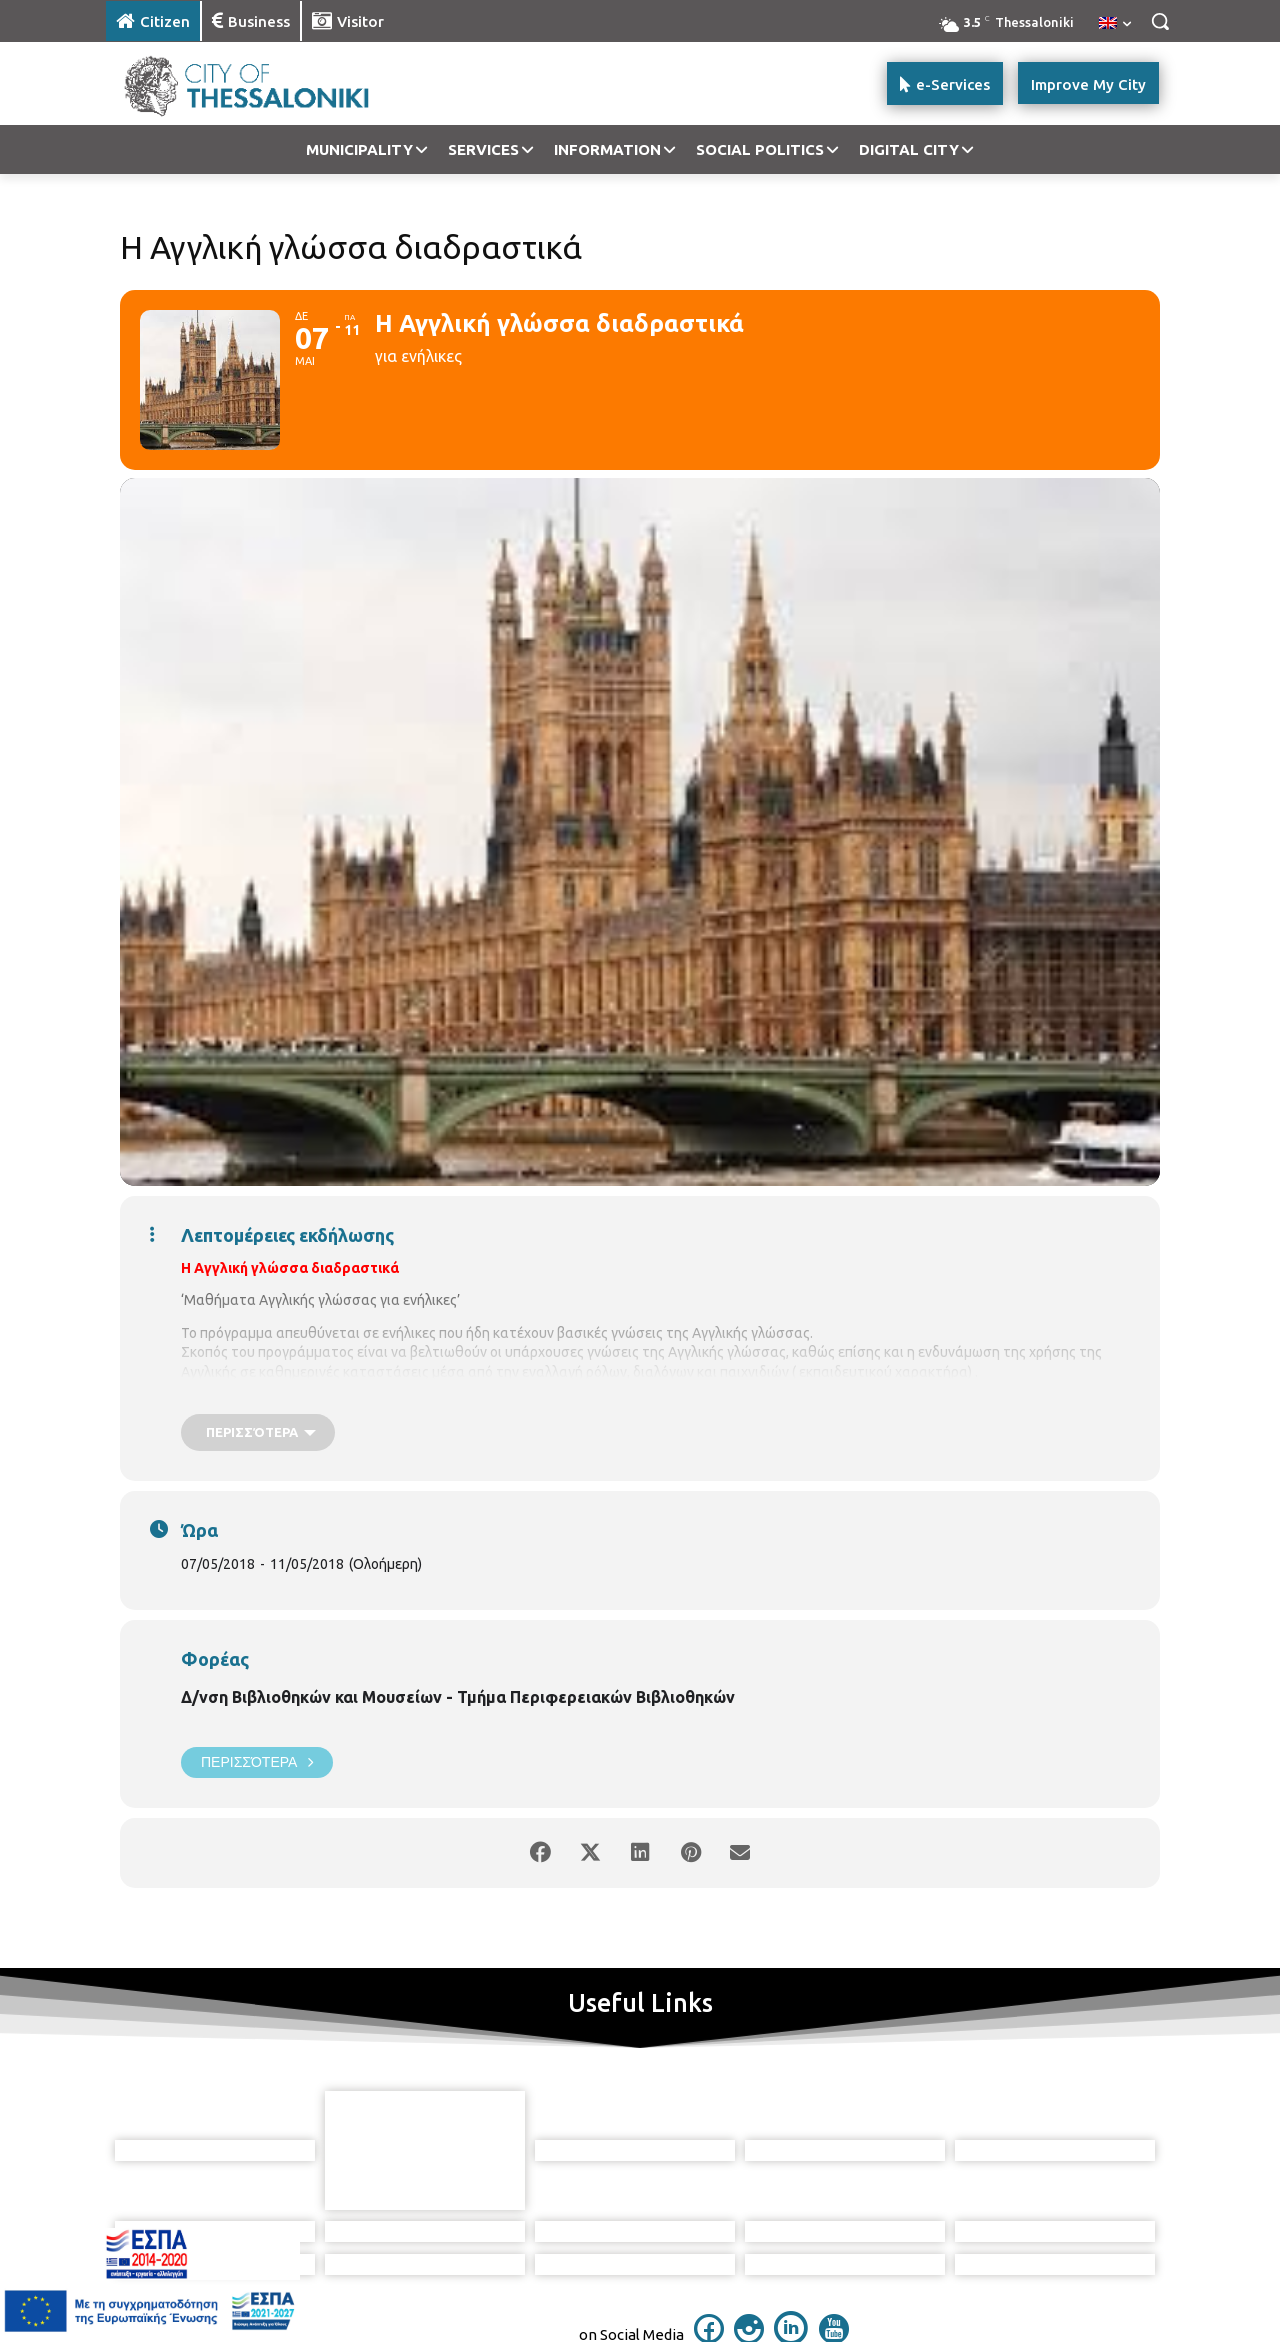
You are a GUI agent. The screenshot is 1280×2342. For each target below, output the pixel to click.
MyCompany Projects (1105, 2288)
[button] (1160, 21)
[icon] (709, 2240)
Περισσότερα (257, 1762)
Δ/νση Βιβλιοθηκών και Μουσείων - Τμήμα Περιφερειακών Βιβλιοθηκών (458, 1697)
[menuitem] (1115, 24)
